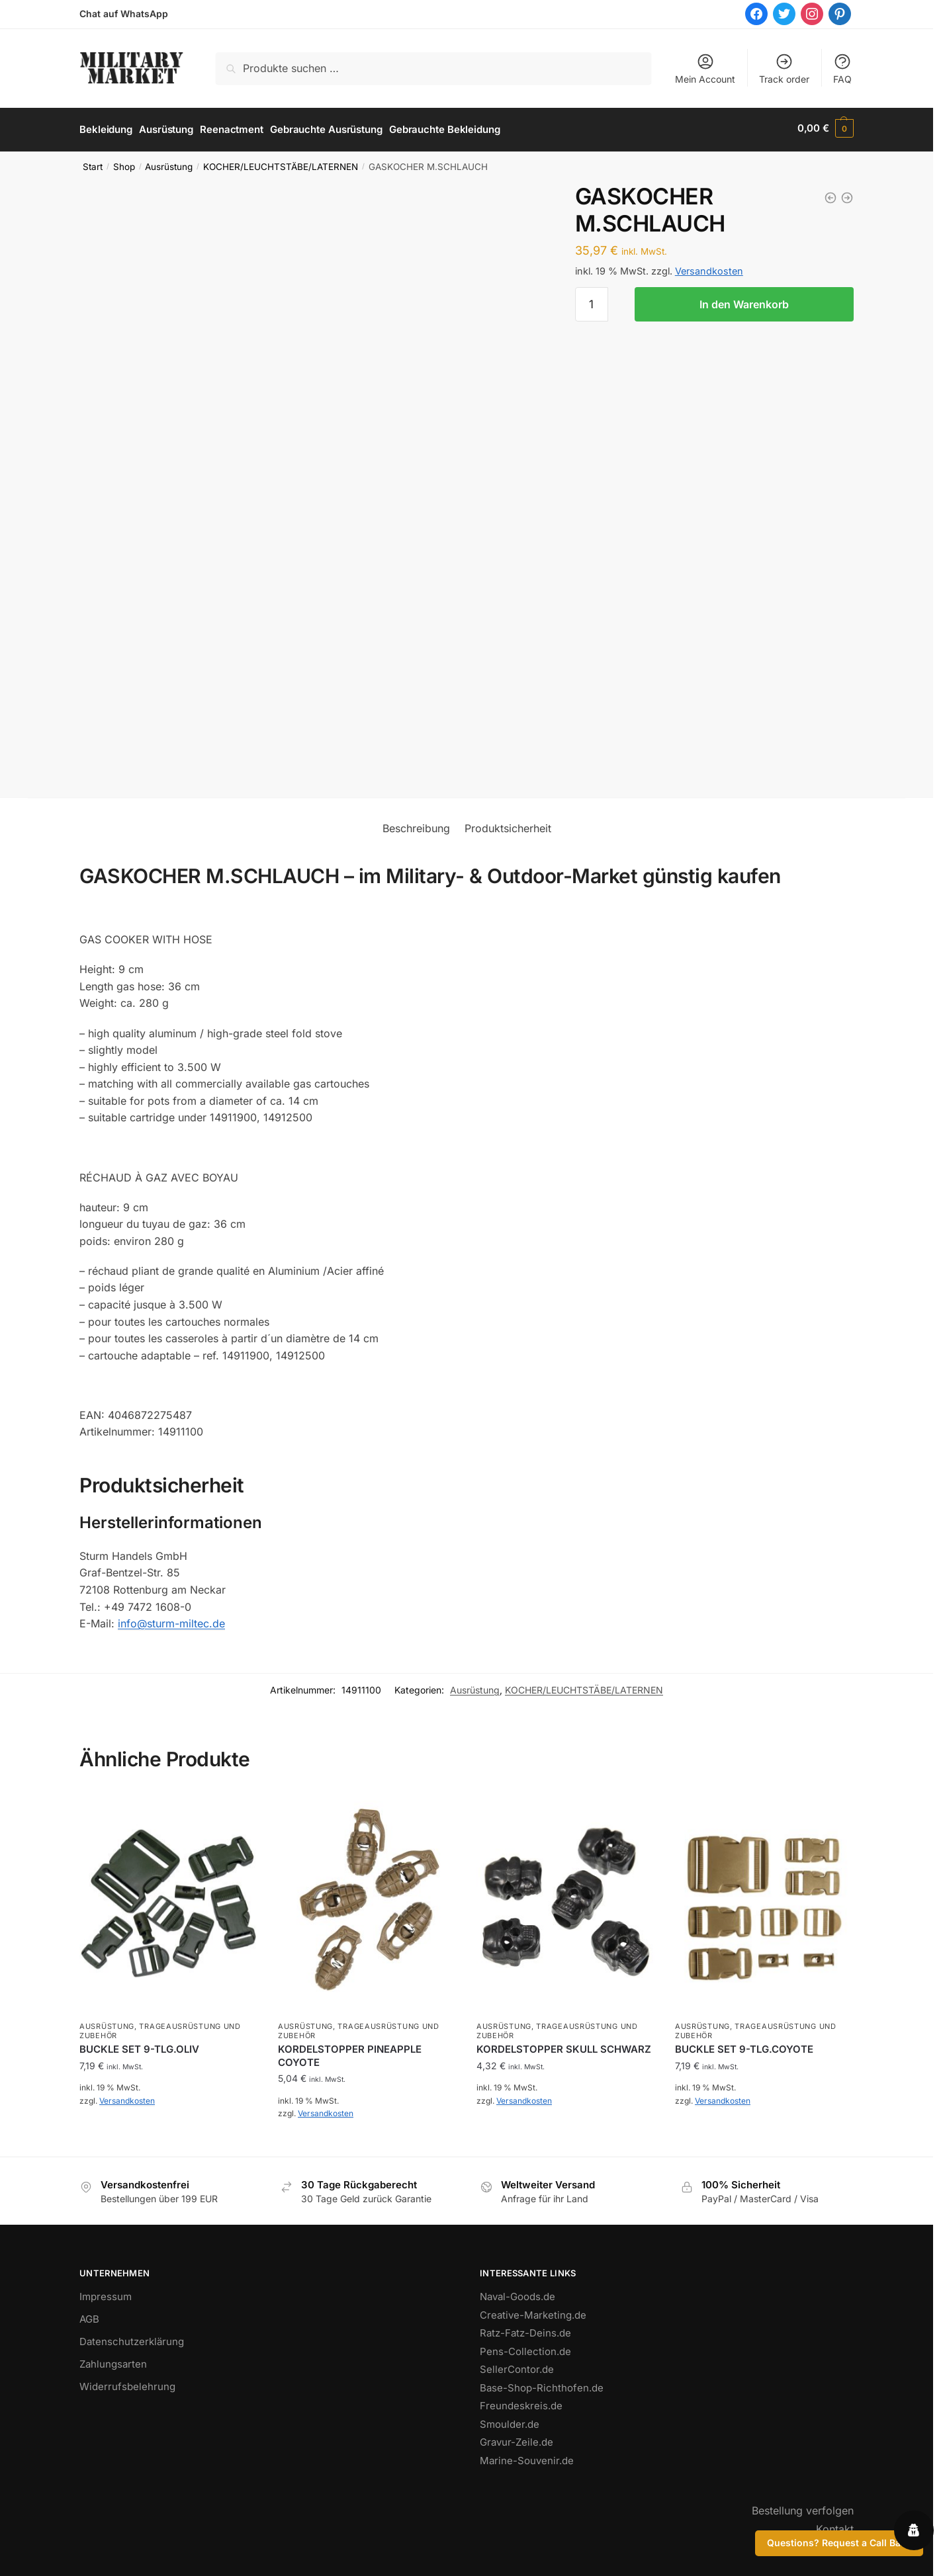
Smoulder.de (509, 2421)
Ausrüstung (169, 163)
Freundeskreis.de (521, 2402)
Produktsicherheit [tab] (508, 825)
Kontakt (835, 2525)
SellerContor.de (517, 2366)
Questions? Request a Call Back (839, 2542)
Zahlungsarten (113, 2360)
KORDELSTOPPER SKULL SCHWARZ (563, 2045)
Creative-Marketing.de (533, 2311)
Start (93, 163)
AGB (89, 2315)
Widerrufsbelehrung (127, 2383)
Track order (784, 68)
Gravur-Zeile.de (516, 2438)
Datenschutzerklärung (131, 2338)
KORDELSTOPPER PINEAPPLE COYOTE (350, 2052)
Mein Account (705, 68)
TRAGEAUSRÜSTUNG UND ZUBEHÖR (160, 2027)
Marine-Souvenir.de (527, 2457)
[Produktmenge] (591, 301)
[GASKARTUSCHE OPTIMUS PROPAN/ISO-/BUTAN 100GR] (847, 194)
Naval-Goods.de (517, 2293)
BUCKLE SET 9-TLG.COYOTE (744, 2045)
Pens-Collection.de (525, 2348)
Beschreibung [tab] (416, 825)
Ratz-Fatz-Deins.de (525, 2329)
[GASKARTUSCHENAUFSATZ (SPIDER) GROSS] (830, 194)
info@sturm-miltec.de (171, 1620)
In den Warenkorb (744, 301)
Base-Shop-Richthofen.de (542, 2384)
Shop (124, 163)
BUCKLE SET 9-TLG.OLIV (139, 2045)
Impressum (105, 2293)
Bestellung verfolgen (803, 2507)
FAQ (842, 68)
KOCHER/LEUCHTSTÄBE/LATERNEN (280, 163)
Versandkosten (709, 267)
